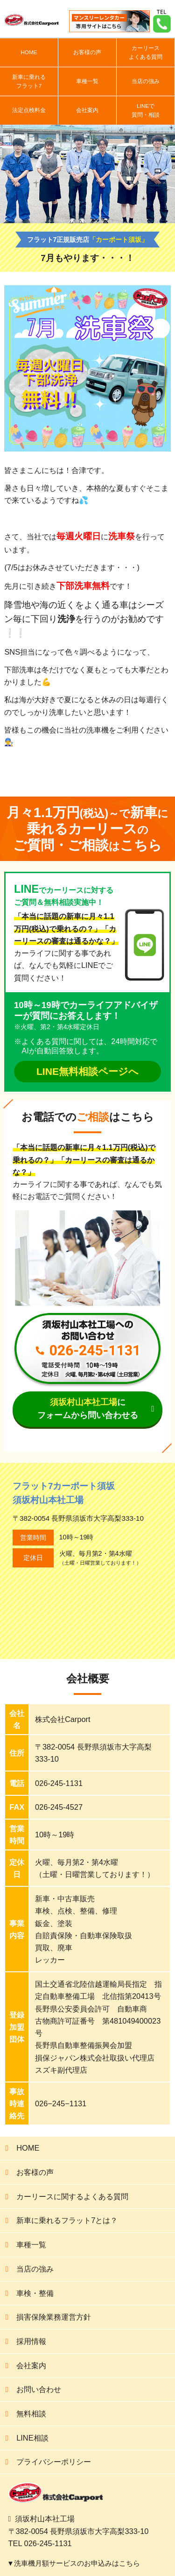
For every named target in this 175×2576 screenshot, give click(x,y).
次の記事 (146, 766)
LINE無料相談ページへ (87, 1071)
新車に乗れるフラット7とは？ (67, 2220)
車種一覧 (87, 81)
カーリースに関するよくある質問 (72, 2196)
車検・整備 (35, 2293)
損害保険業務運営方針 (53, 2317)
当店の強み (146, 81)
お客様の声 (87, 52)
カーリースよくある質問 (145, 52)
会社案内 (87, 110)
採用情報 (31, 2341)
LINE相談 (32, 2438)
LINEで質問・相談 (146, 110)
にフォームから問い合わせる (87, 1408)
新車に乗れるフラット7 (29, 81)
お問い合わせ (38, 2389)
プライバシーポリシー (53, 2461)
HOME (29, 52)
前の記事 (112, 766)
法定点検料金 (29, 110)
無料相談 (31, 2413)
